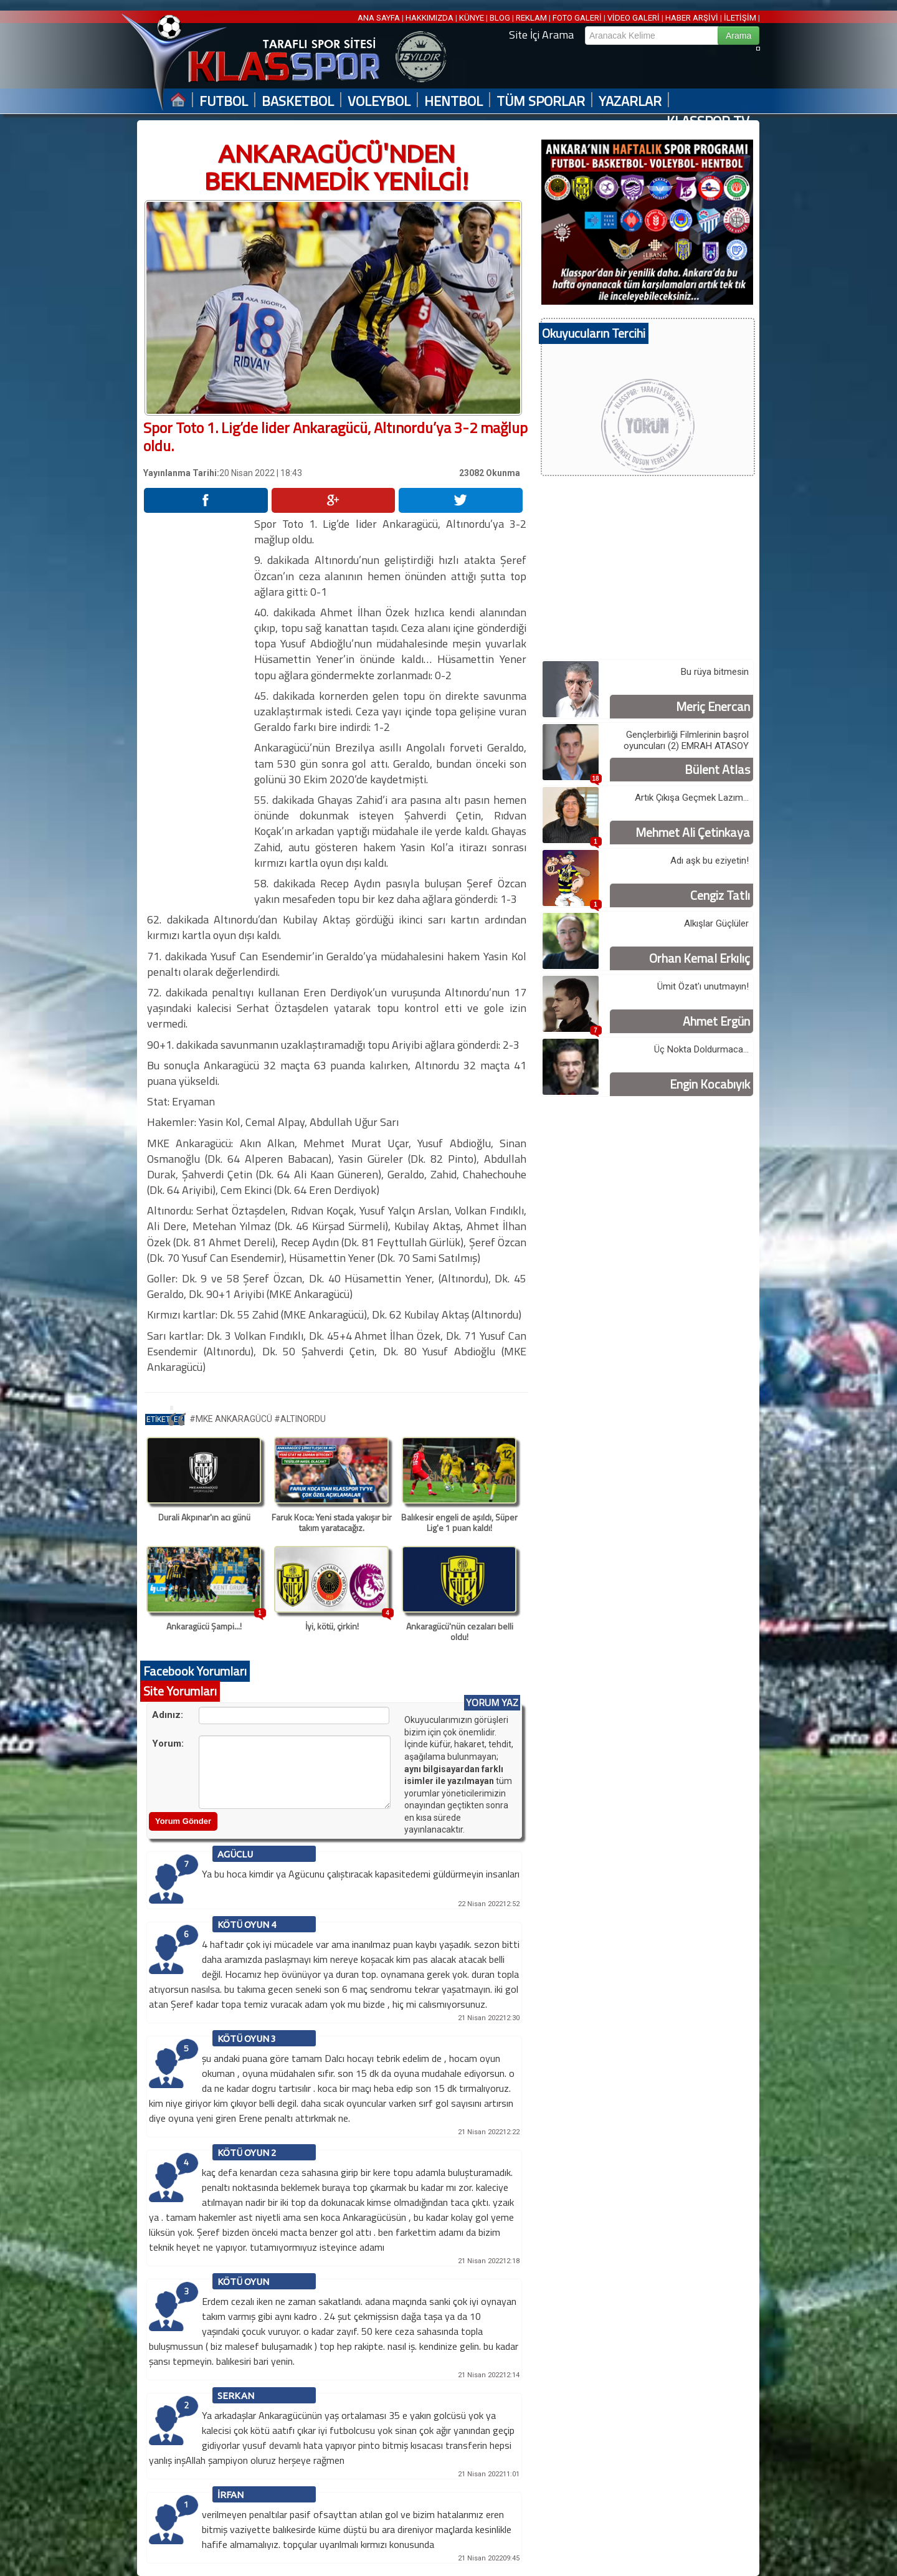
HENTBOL (453, 101)
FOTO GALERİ (577, 17)
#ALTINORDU (300, 1419)
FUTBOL (223, 101)
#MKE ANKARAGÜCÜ (231, 1419)
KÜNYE (471, 17)
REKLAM (531, 17)
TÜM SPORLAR (540, 101)
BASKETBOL (298, 101)
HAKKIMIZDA (429, 17)
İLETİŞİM (740, 17)
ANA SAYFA (380, 17)
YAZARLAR (630, 101)
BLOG (500, 17)
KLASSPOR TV (708, 121)
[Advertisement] (198, 703)
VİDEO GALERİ (633, 17)
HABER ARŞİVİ (691, 17)
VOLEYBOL (379, 101)
